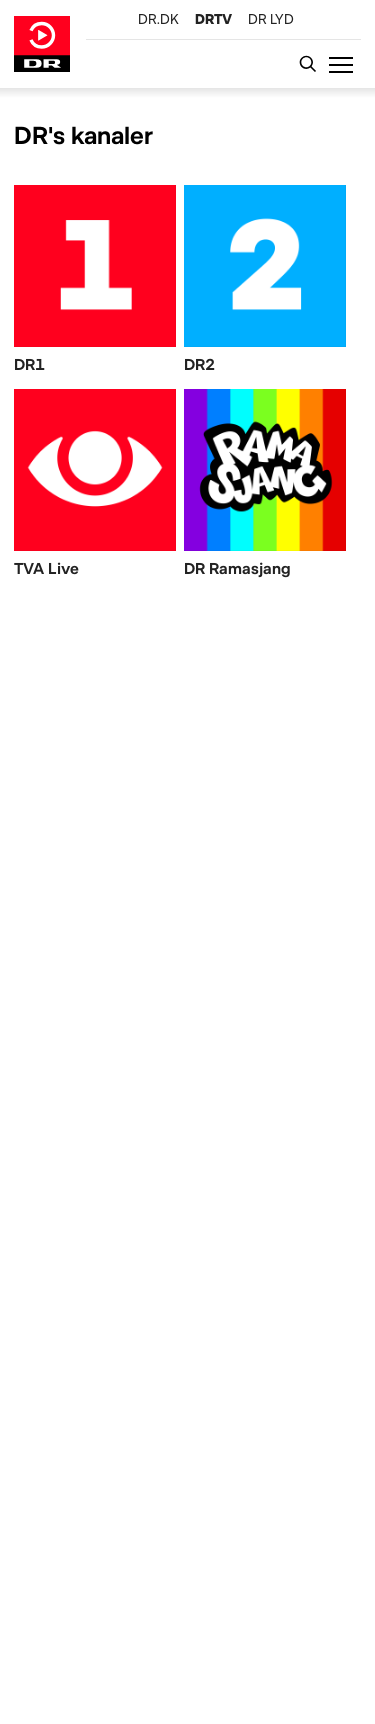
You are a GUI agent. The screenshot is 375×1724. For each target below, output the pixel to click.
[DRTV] (213, 18)
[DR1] (95, 283)
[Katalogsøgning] (313, 64)
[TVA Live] (95, 487)
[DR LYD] (271, 18)
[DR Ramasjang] (265, 487)
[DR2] (265, 283)
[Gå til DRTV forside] (42, 44)
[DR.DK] (158, 18)
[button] (345, 64)
